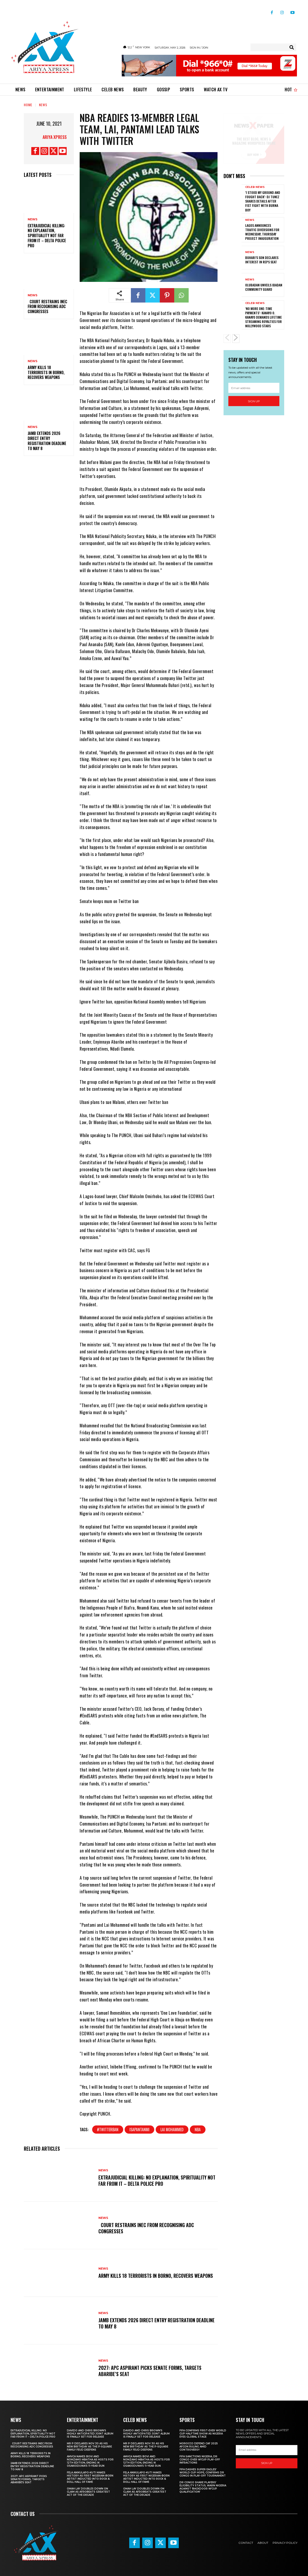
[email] (254, 388)
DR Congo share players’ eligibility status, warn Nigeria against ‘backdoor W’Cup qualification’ (203, 2487)
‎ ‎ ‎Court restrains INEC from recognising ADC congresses (47, 307)
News (43, 104)
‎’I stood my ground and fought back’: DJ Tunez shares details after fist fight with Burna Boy (262, 201)
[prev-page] (227, 338)
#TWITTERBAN (107, 2129)
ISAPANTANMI (139, 2129)
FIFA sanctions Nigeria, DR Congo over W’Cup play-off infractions (200, 2459)
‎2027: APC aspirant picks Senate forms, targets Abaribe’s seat (149, 2371)
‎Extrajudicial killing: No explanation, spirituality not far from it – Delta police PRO (47, 235)
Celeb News (255, 187)
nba (198, 2129)
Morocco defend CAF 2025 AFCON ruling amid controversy (199, 2446)
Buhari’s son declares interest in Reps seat (261, 259)
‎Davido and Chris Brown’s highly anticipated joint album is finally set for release (90, 2433)
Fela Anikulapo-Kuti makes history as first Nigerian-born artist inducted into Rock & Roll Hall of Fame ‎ (90, 2477)
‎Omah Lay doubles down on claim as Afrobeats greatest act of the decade (88, 2491)
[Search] (291, 47)
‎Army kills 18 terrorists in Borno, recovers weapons (46, 372)
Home (28, 104)
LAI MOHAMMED (172, 2129)
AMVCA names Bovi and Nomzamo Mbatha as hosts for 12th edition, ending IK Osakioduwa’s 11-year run (90, 2461)
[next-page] (235, 338)
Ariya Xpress (55, 137)
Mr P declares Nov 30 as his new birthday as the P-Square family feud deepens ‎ (89, 2446)
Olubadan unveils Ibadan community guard (263, 287)
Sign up (254, 401)
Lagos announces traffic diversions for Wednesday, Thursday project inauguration (262, 232)
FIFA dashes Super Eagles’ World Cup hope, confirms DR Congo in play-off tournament (203, 2472)
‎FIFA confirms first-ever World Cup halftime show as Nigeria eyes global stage (203, 2433)
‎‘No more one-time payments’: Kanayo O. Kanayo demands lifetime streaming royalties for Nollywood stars (263, 317)
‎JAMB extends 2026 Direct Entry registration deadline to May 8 (47, 440)
